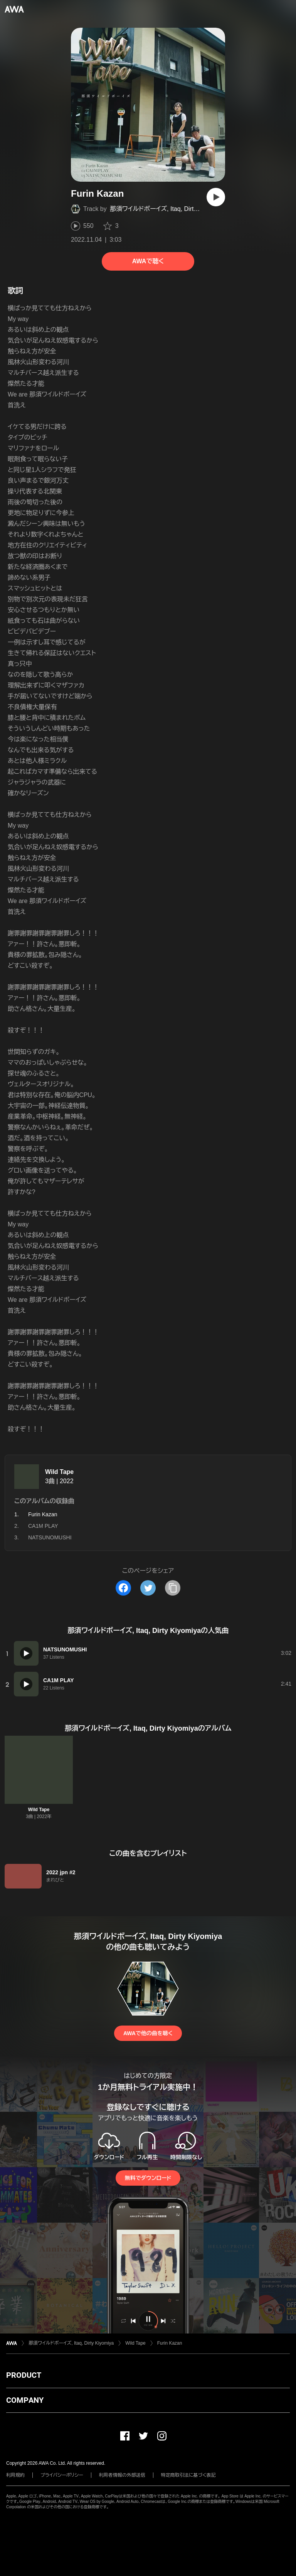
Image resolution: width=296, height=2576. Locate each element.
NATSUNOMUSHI (50, 1537)
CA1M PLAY (43, 1526)
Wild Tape (59, 1472)
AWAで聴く (148, 261)
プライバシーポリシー (61, 2475)
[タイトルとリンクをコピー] (172, 1588)
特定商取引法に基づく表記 (188, 2475)
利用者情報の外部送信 (122, 2475)
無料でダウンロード (148, 2178)
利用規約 (15, 2475)
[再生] (216, 197)
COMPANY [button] (25, 2400)
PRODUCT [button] (23, 2375)
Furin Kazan (169, 2343)
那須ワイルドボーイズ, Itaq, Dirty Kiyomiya (167, 209)
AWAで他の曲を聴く (148, 2033)
